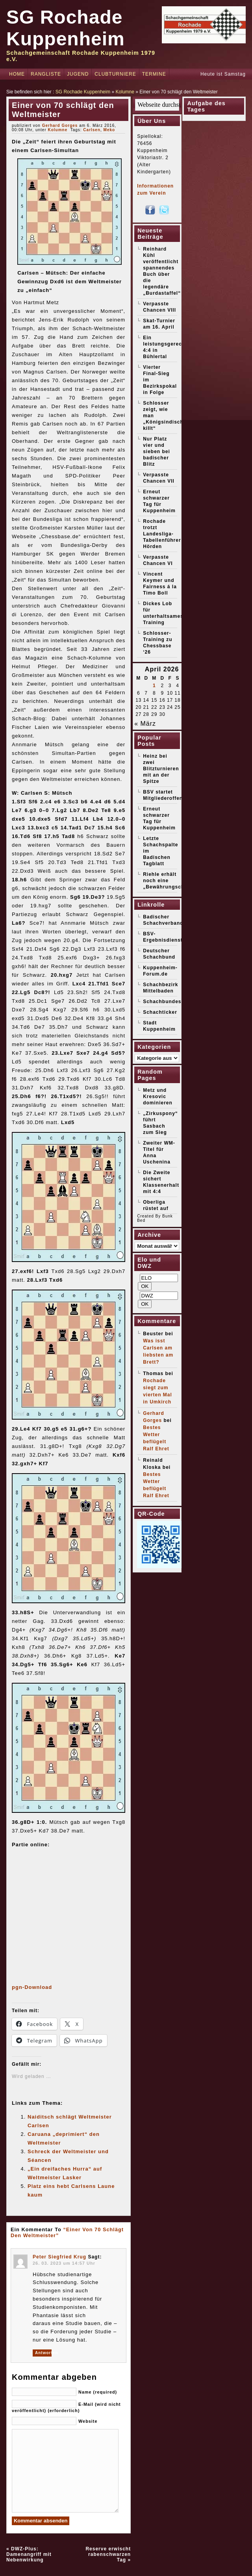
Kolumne (125, 92)
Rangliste (46, 74)
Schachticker (160, 1012)
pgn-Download (32, 1987)
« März (145, 723)
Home (17, 74)
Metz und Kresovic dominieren (157, 1096)
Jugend (78, 74)
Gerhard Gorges (60, 125)
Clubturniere (115, 74)
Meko (109, 130)
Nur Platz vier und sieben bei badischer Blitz (156, 451)
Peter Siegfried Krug (59, 2257)
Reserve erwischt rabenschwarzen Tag (108, 2554)
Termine (154, 74)
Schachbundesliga (167, 1001)
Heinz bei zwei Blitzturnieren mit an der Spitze (161, 768)
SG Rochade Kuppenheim (83, 92)
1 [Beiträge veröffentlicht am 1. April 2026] (154, 685)
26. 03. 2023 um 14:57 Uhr (64, 2263)
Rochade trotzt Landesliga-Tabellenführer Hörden (162, 534)
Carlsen (91, 130)
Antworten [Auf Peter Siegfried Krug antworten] (43, 2353)
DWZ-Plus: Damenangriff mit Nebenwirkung (29, 2554)
